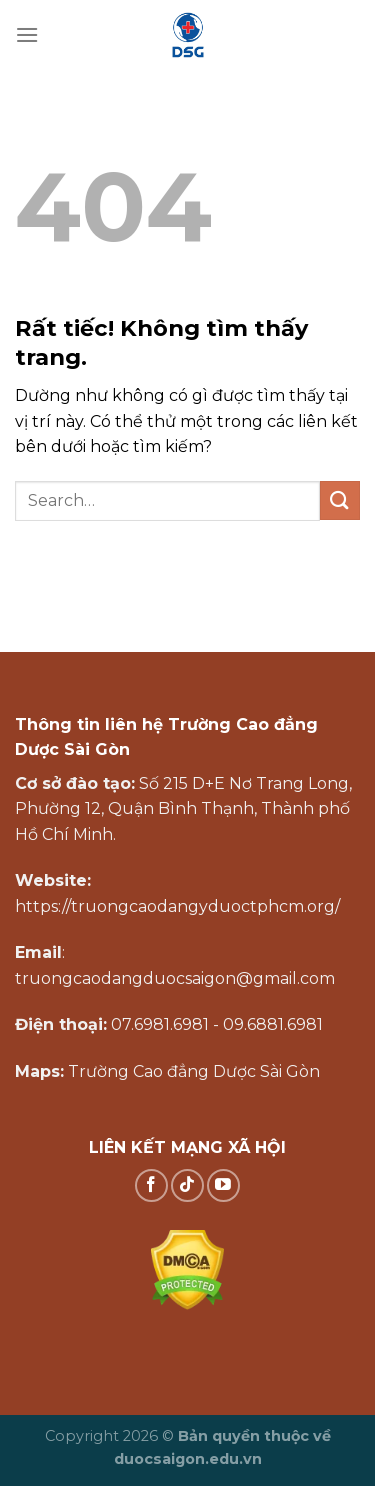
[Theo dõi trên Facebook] (151, 1185)
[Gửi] (340, 500)
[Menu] (27, 34)
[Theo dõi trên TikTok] (187, 1185)
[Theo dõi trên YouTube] (223, 1185)
